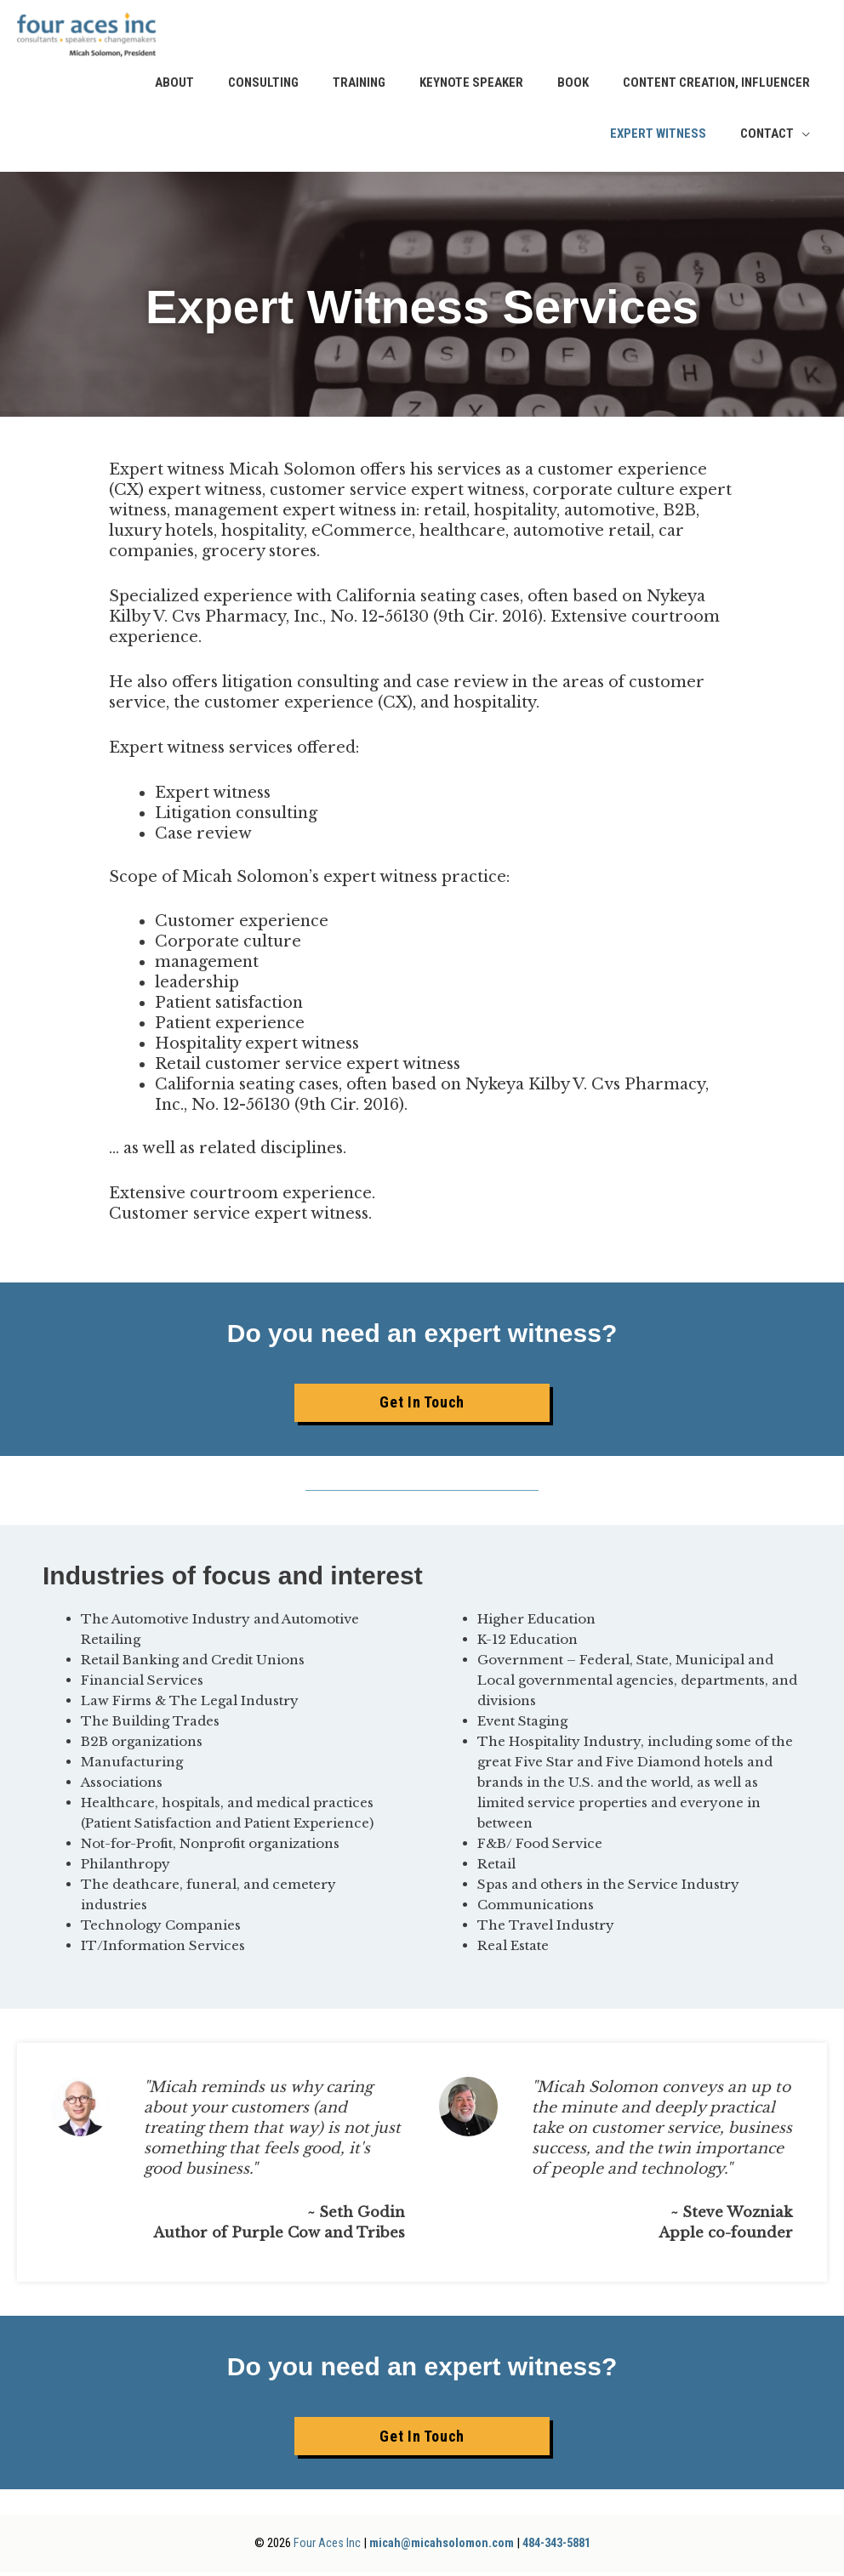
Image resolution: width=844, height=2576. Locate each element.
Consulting (263, 86)
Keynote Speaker (471, 86)
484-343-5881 (559, 2546)
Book (573, 86)
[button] (422, 1406)
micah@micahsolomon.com (436, 2546)
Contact (767, 137)
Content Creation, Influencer (716, 86)
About (174, 86)
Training (359, 86)
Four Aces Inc (318, 2546)
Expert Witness (658, 137)
